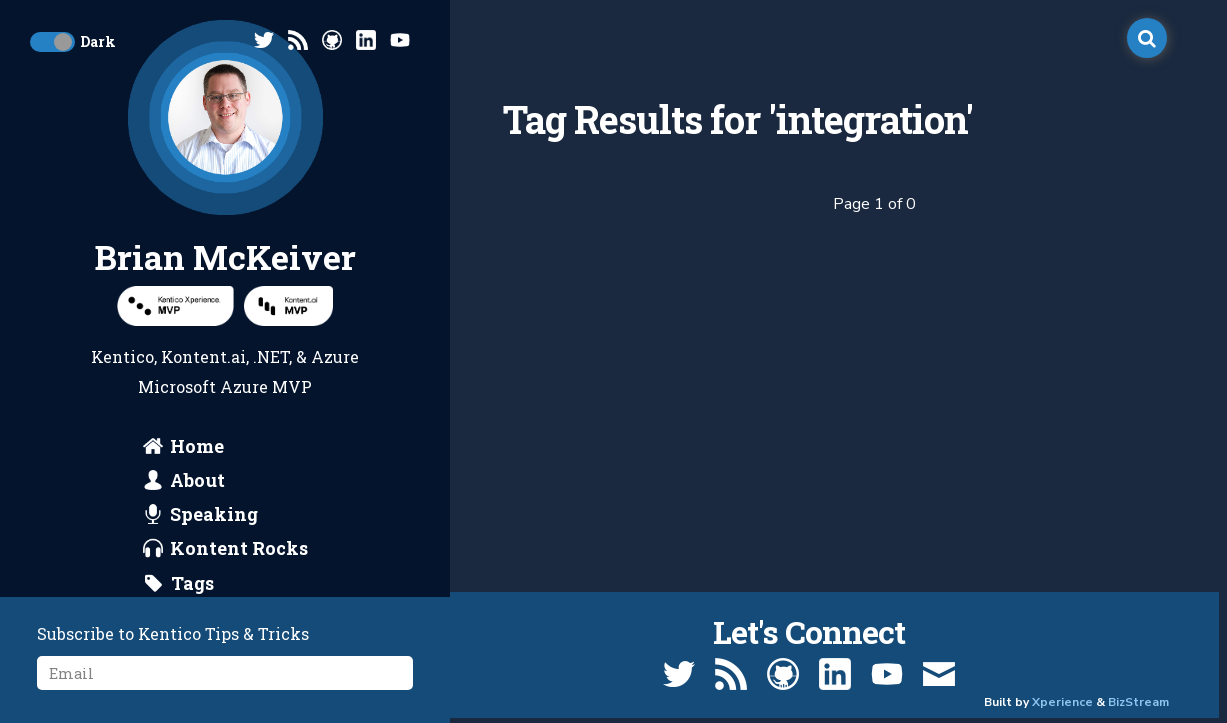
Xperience (1062, 702)
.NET (271, 356)
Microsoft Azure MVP (225, 386)
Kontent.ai (203, 356)
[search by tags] (179, 583)
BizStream (1138, 702)
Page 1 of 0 (874, 204)
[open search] (1147, 38)
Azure (335, 356)
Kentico (122, 356)
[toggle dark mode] (52, 42)
